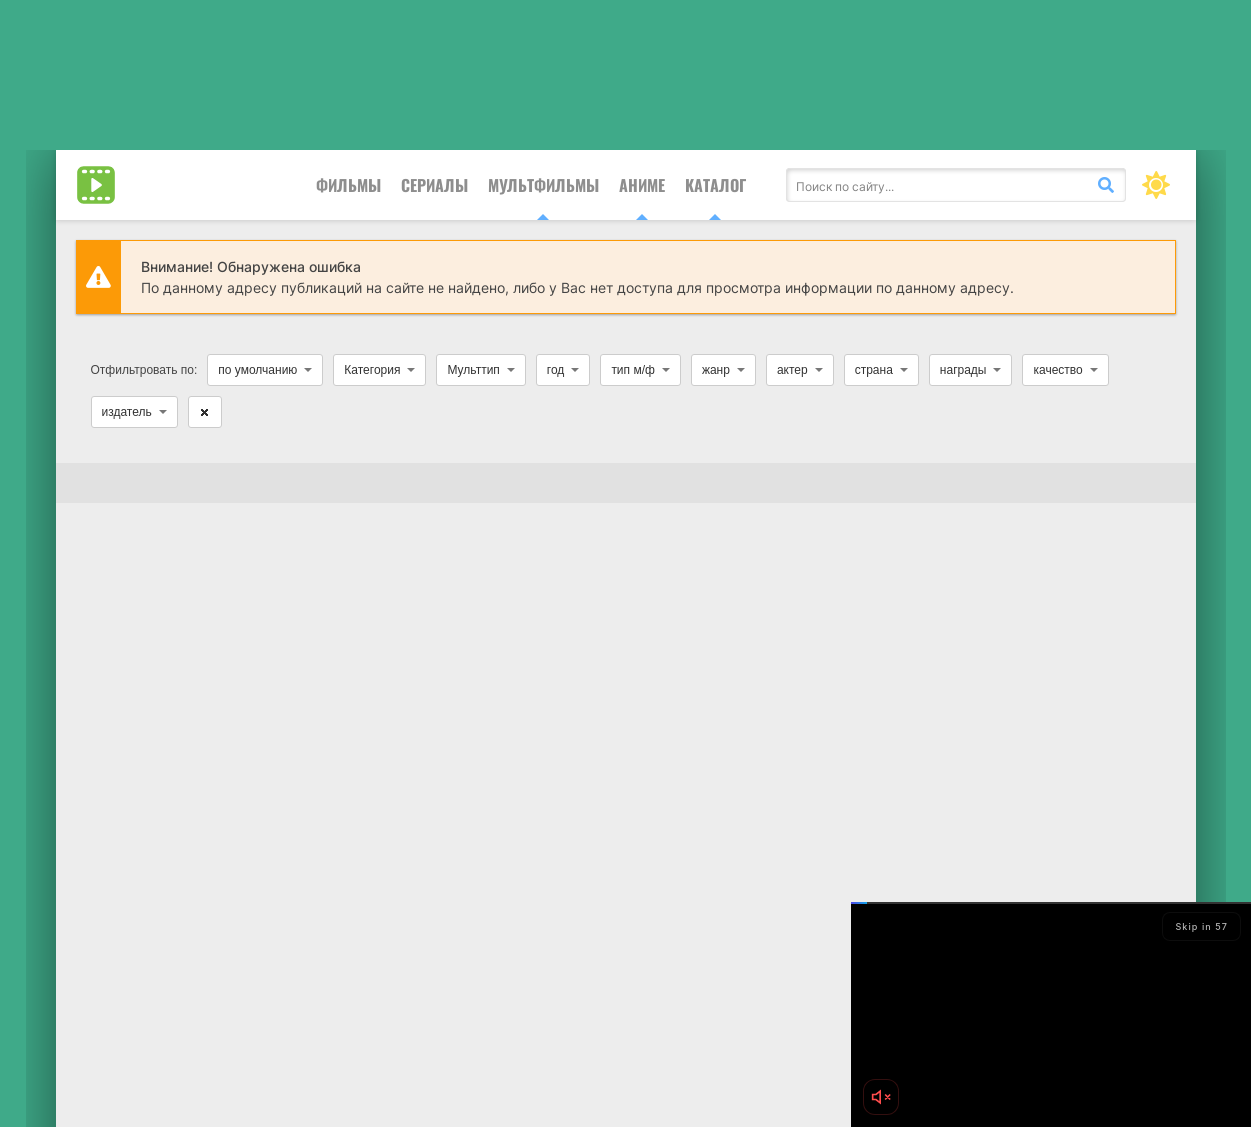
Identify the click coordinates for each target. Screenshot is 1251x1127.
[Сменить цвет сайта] (1156, 185)
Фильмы (348, 185)
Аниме (642, 185)
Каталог (715, 185)
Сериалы (434, 185)
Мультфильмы (543, 185)
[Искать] (1106, 185)
